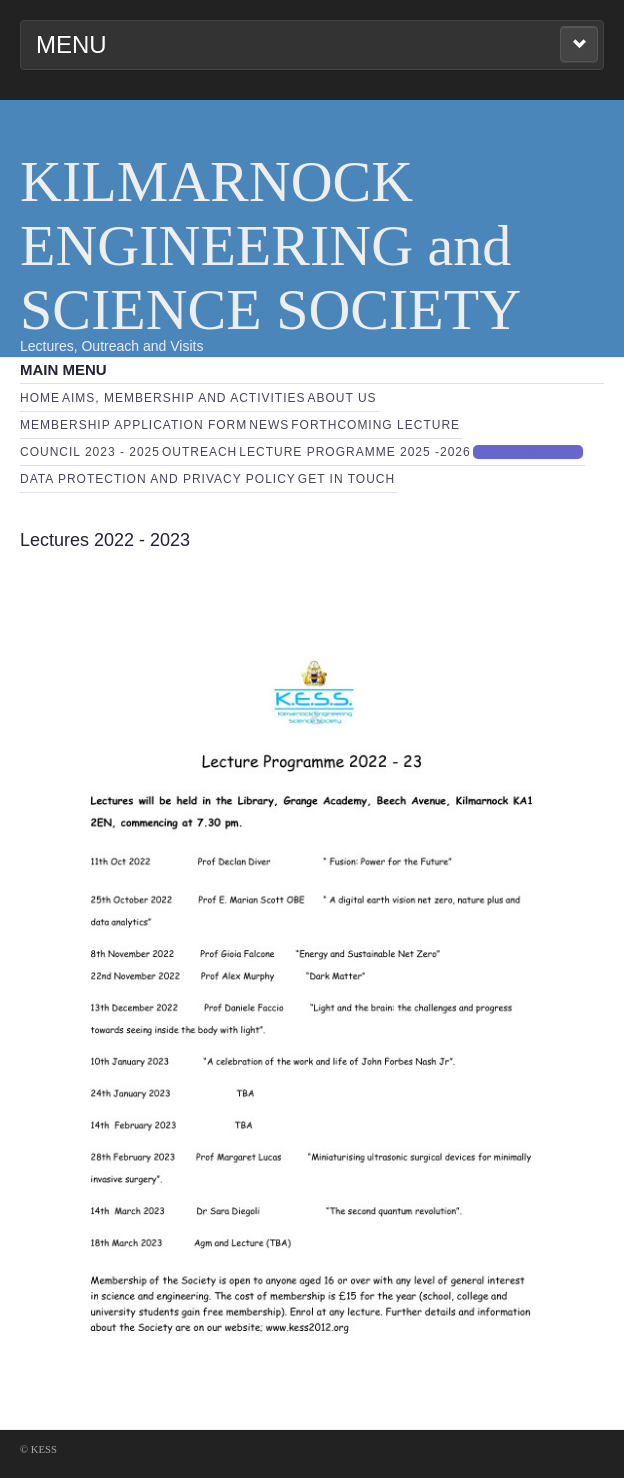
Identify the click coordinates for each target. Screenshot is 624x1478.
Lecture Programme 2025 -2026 (354, 452)
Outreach (199, 452)
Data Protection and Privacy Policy (158, 479)
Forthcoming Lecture (375, 425)
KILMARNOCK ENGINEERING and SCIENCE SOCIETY (270, 245)
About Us (342, 398)
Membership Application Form (133, 425)
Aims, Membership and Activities (184, 398)
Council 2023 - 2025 (90, 452)
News (269, 425)
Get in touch (346, 479)
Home (40, 398)
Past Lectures (528, 452)
